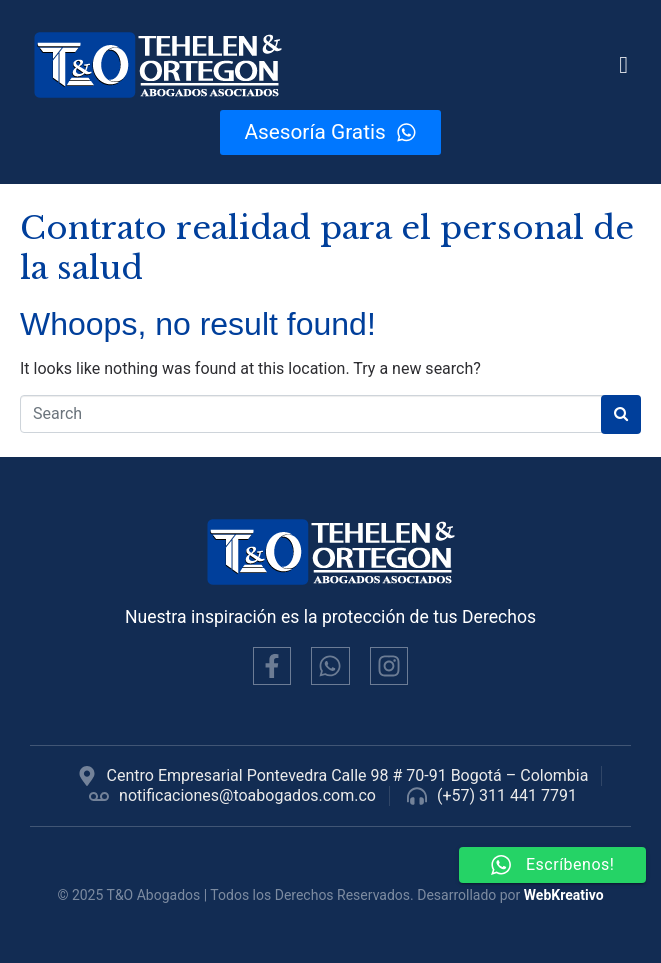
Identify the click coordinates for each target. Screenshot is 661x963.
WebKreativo (564, 895)
